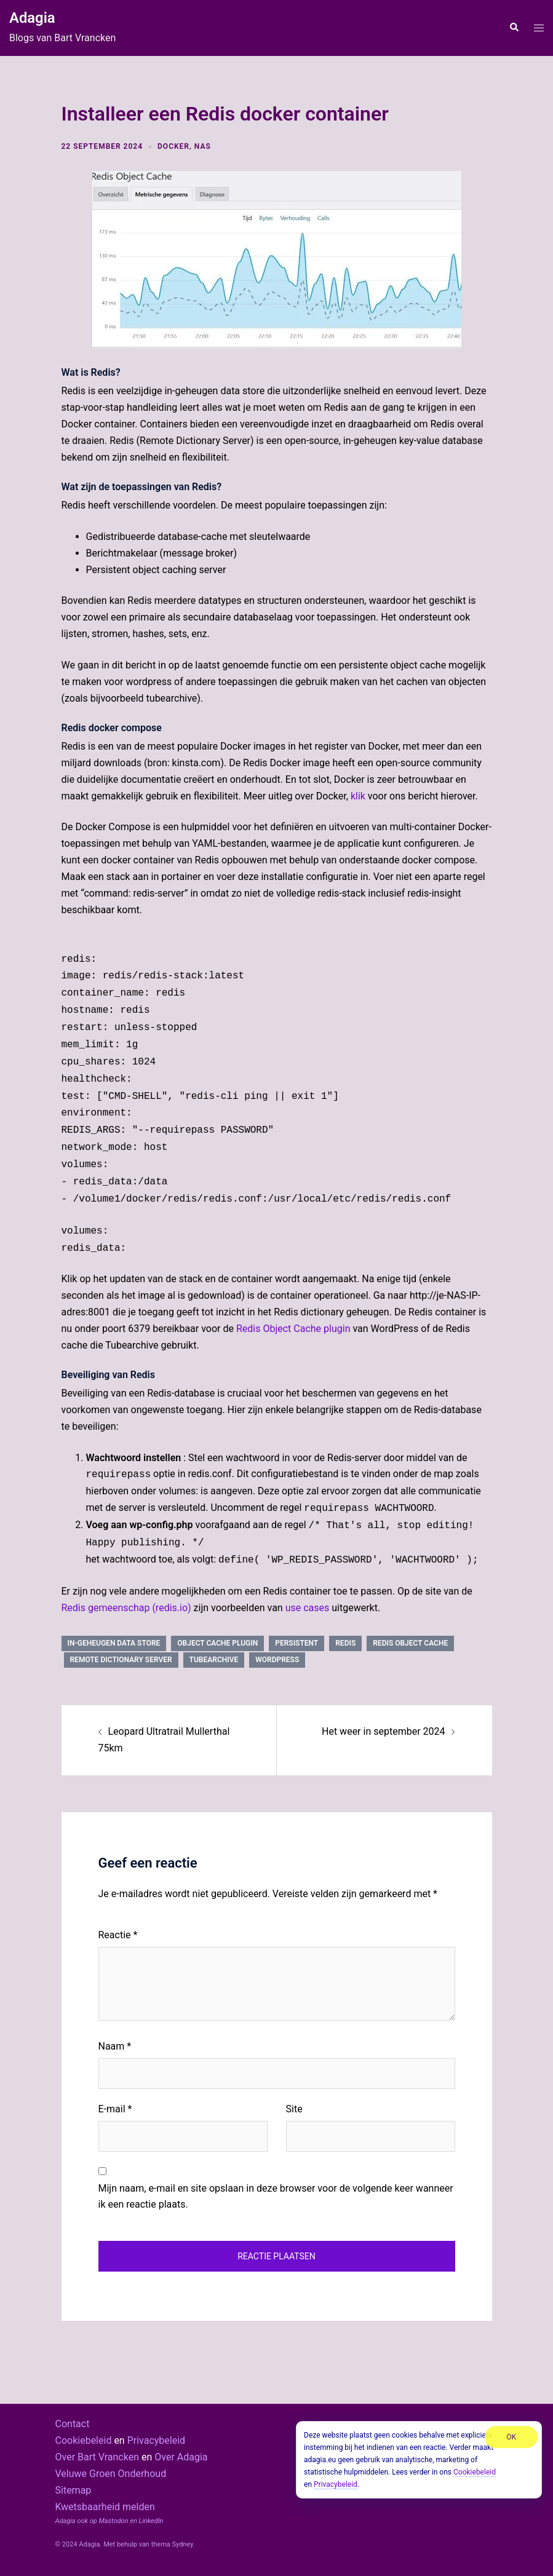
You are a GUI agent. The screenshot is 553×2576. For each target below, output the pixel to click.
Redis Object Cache (410, 1643)
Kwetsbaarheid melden (105, 2507)
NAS (202, 146)
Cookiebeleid (83, 2440)
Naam (115, 2046)
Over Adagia (180, 2457)
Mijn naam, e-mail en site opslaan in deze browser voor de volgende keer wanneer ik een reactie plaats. (275, 2196)
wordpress (277, 1659)
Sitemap (73, 2490)
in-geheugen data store (114, 1643)
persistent (296, 1643)
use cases (307, 1608)
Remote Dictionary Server (121, 1659)
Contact (72, 2424)
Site (294, 2109)
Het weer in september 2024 (383, 1731)
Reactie (118, 1935)
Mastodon (113, 2521)
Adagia (32, 17)
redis (345, 1643)
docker (173, 146)
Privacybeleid (156, 2440)
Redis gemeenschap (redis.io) (126, 1608)
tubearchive (214, 1659)
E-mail (115, 2109)
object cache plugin (217, 1643)
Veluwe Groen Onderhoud (111, 2473)
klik (358, 796)
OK (511, 2437)
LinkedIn (151, 2521)
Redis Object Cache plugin (293, 1328)
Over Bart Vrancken (97, 2457)
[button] (514, 28)
